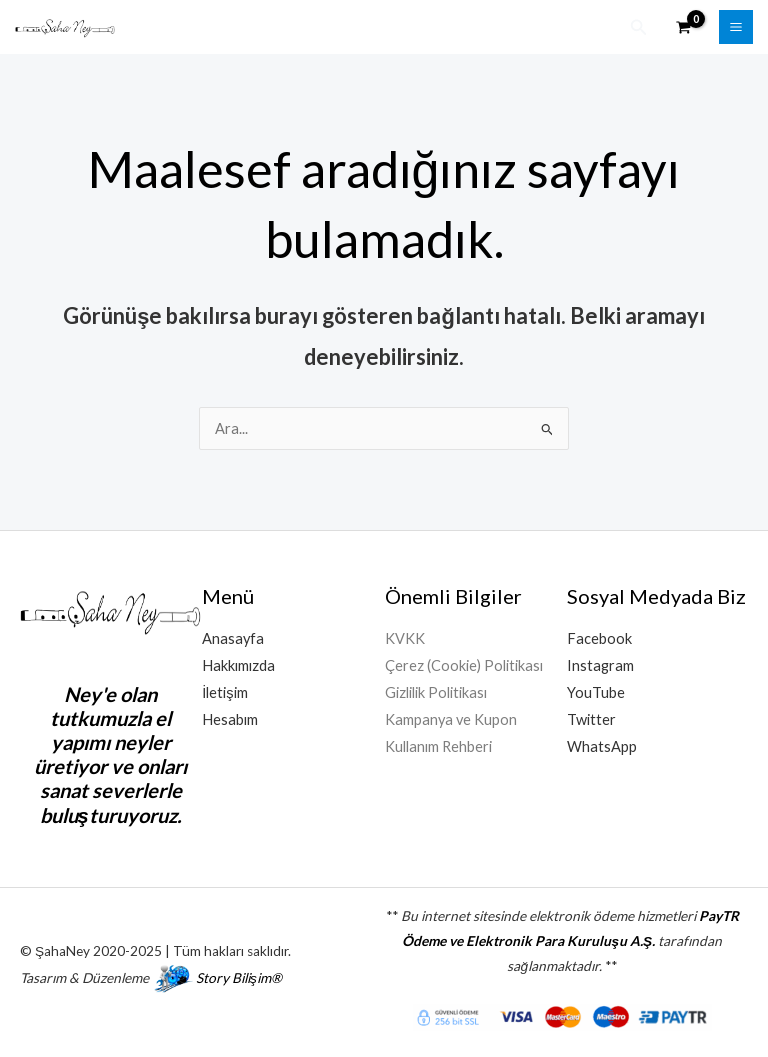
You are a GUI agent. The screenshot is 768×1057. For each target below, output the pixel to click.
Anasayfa (233, 638)
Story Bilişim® (239, 978)
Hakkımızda (238, 665)
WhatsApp (602, 746)
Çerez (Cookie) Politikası (464, 665)
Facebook (599, 638)
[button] (639, 27)
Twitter (591, 719)
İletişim (224, 692)
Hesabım (230, 719)
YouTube (596, 692)
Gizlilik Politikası (436, 692)
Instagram (600, 665)
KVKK (405, 638)
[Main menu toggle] (736, 27)
